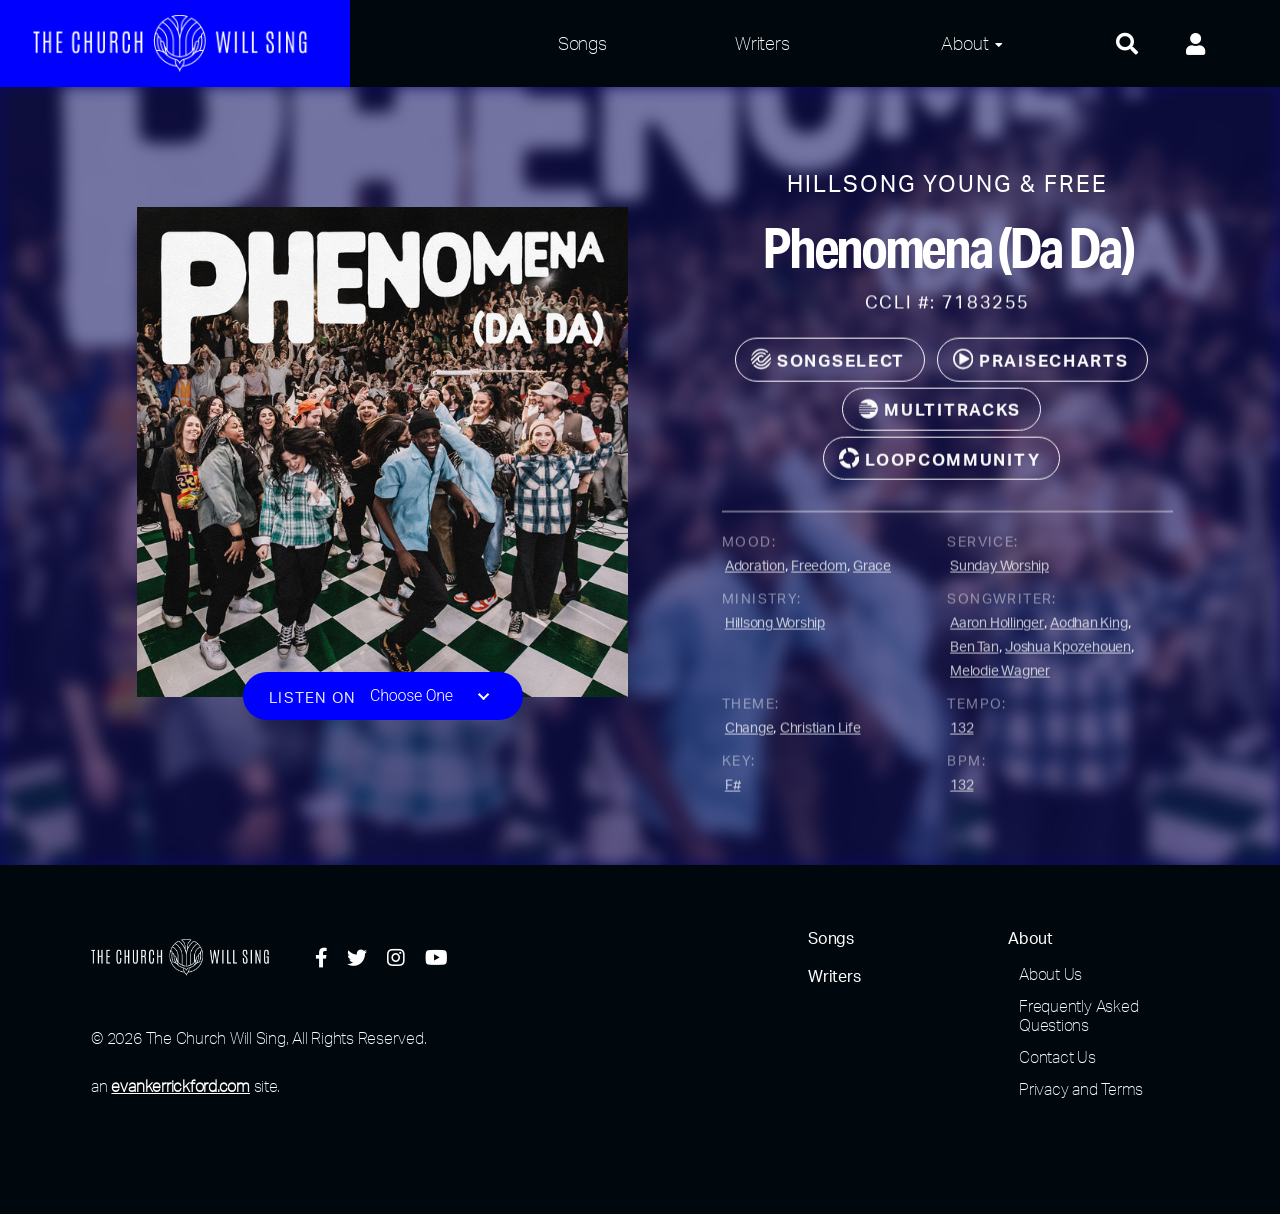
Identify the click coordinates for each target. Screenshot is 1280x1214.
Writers (762, 43)
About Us (1050, 974)
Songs (582, 43)
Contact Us (1057, 1057)
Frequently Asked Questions (1078, 1015)
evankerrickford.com (180, 1086)
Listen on (312, 705)
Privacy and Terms (1081, 1089)
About (964, 43)
